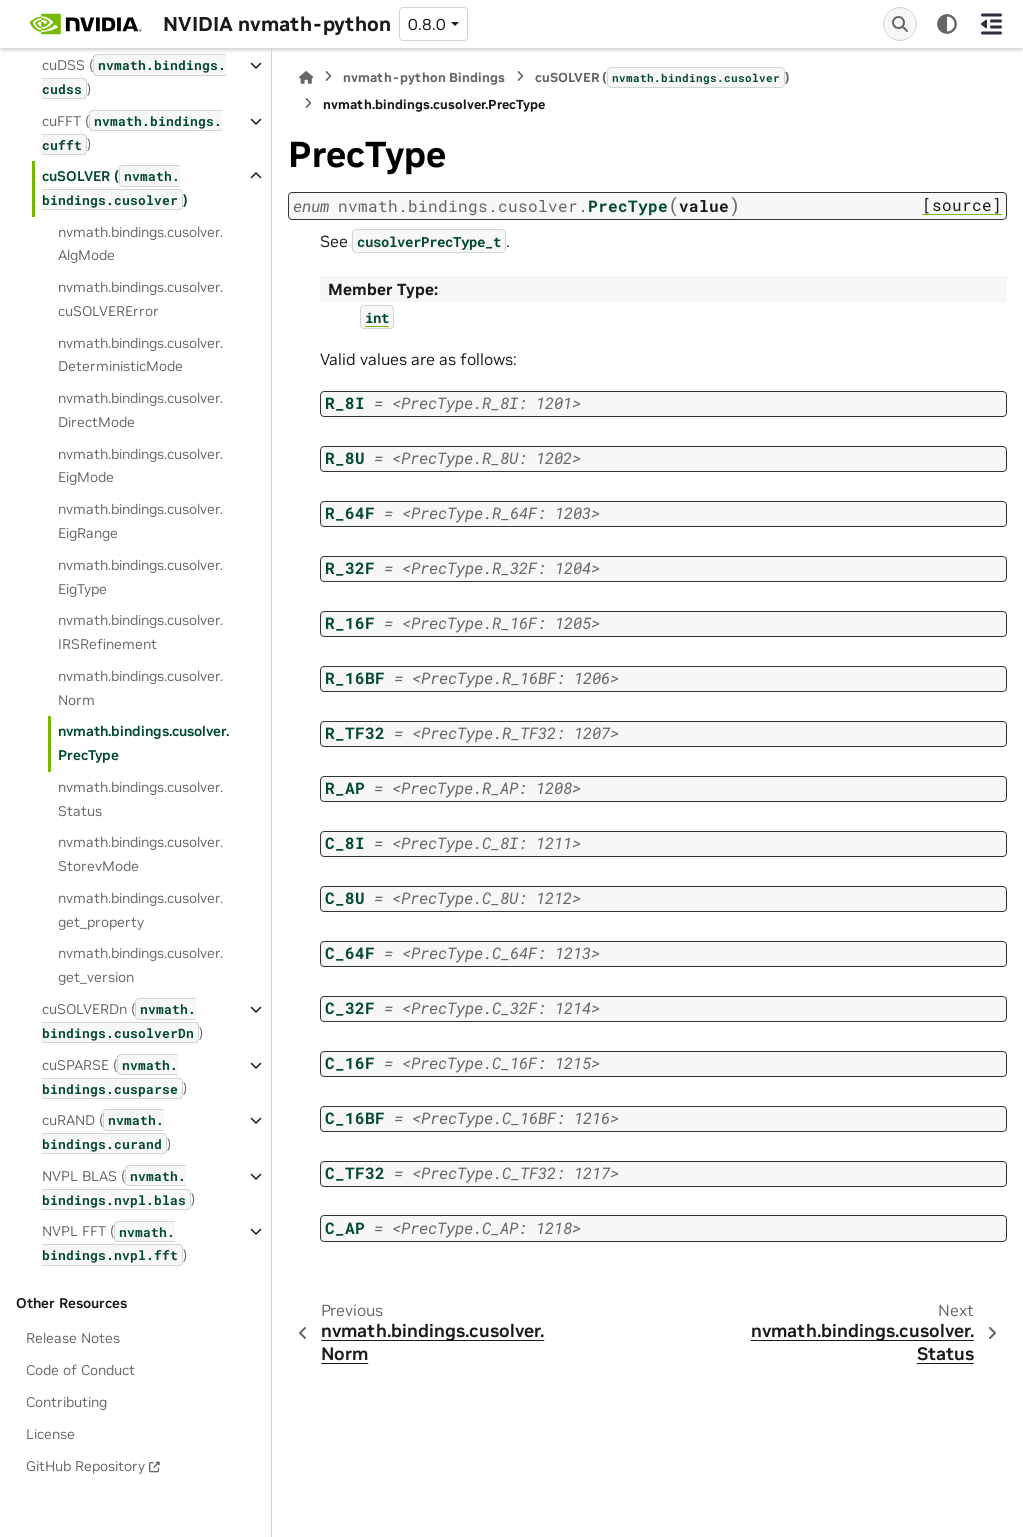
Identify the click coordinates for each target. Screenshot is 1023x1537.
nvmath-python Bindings (424, 77)
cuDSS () (134, 76)
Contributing (66, 1402)
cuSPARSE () (114, 1076)
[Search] (900, 24)
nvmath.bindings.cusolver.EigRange (140, 521)
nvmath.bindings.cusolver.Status (140, 799)
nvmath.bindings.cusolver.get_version (140, 965)
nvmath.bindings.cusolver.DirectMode (140, 410)
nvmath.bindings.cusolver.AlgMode (140, 244)
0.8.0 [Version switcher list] (427, 24)
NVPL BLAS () (118, 1187)
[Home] (306, 77)
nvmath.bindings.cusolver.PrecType (143, 743)
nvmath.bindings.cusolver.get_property (140, 910)
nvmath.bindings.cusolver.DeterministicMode (140, 355)
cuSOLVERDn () (122, 1020)
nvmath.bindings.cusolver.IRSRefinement (140, 632)
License (50, 1434)
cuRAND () (106, 1131)
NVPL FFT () (114, 1243)
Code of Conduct (80, 1370)
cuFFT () (132, 132)
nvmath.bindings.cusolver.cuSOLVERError (140, 299)
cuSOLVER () (115, 187)
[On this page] (991, 24)
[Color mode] (947, 24)
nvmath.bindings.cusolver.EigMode (140, 466)
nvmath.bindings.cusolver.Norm (140, 688)
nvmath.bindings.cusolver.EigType (140, 577)
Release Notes (73, 1338)
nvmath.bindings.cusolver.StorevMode (140, 854)
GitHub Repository (85, 1466)
